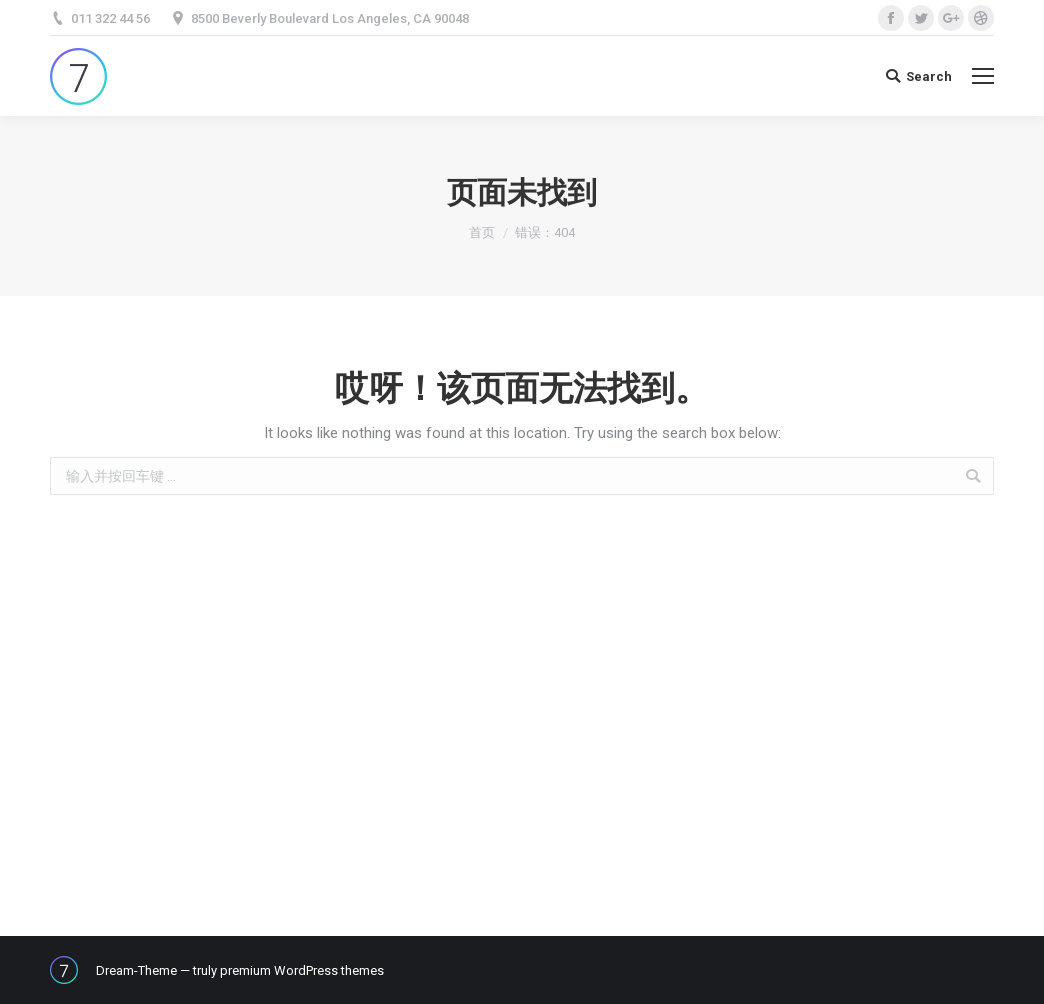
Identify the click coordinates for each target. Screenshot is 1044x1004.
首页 (482, 232)
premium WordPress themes (302, 970)
